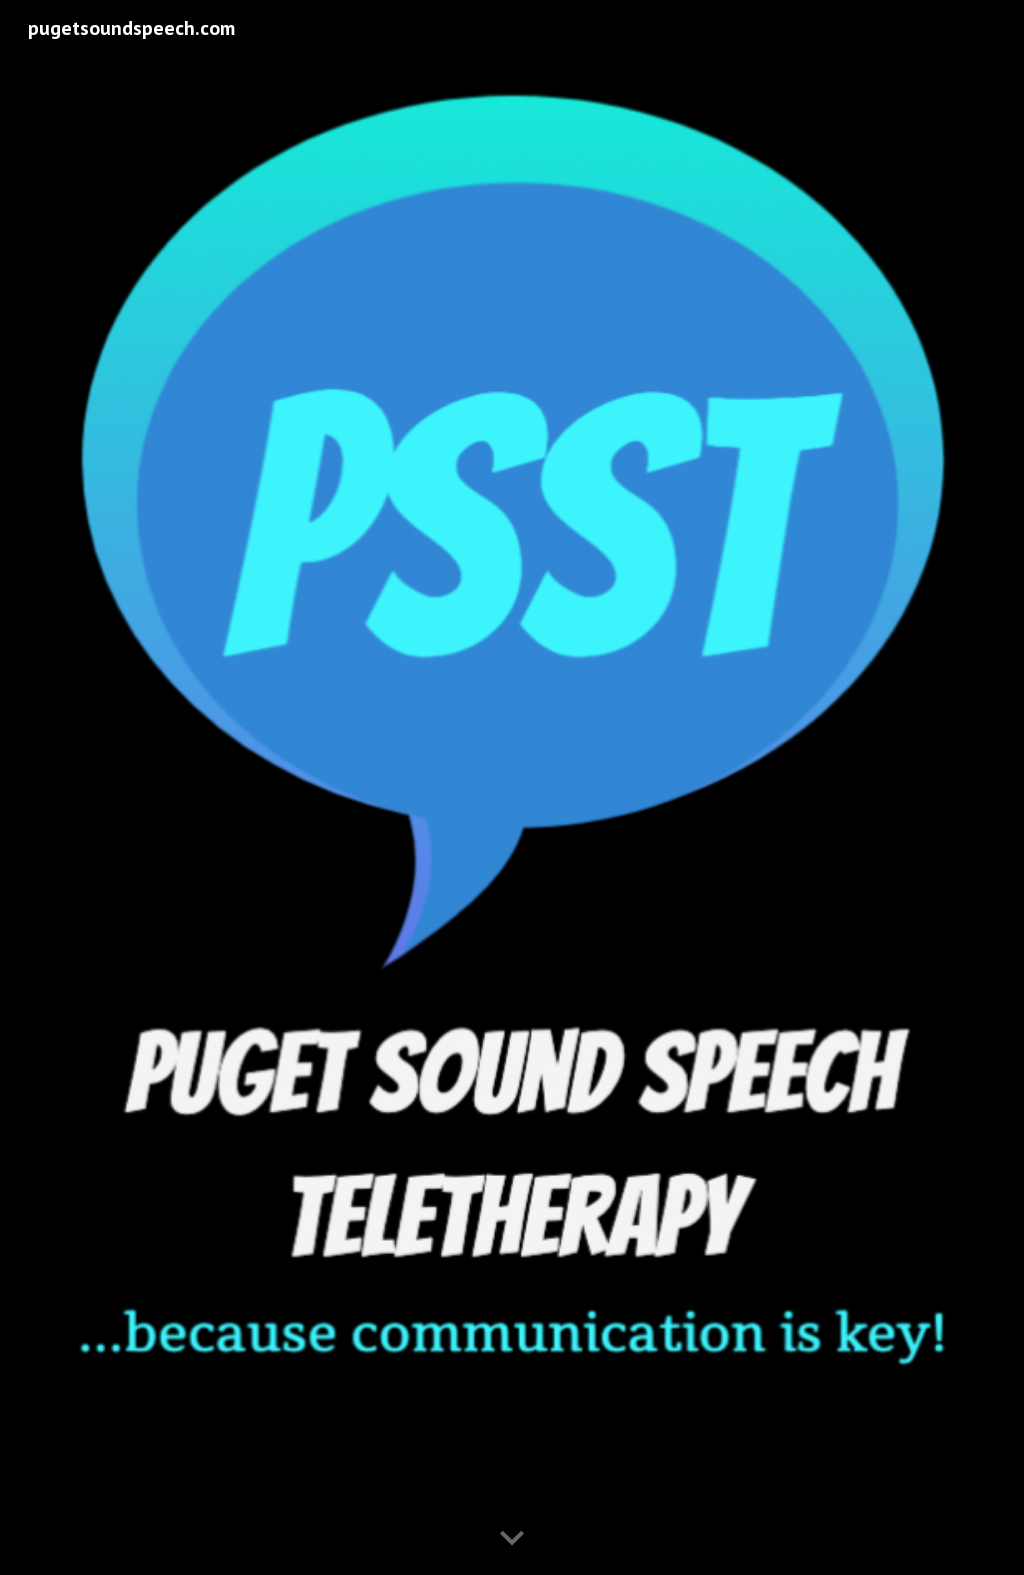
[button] (512, 1539)
